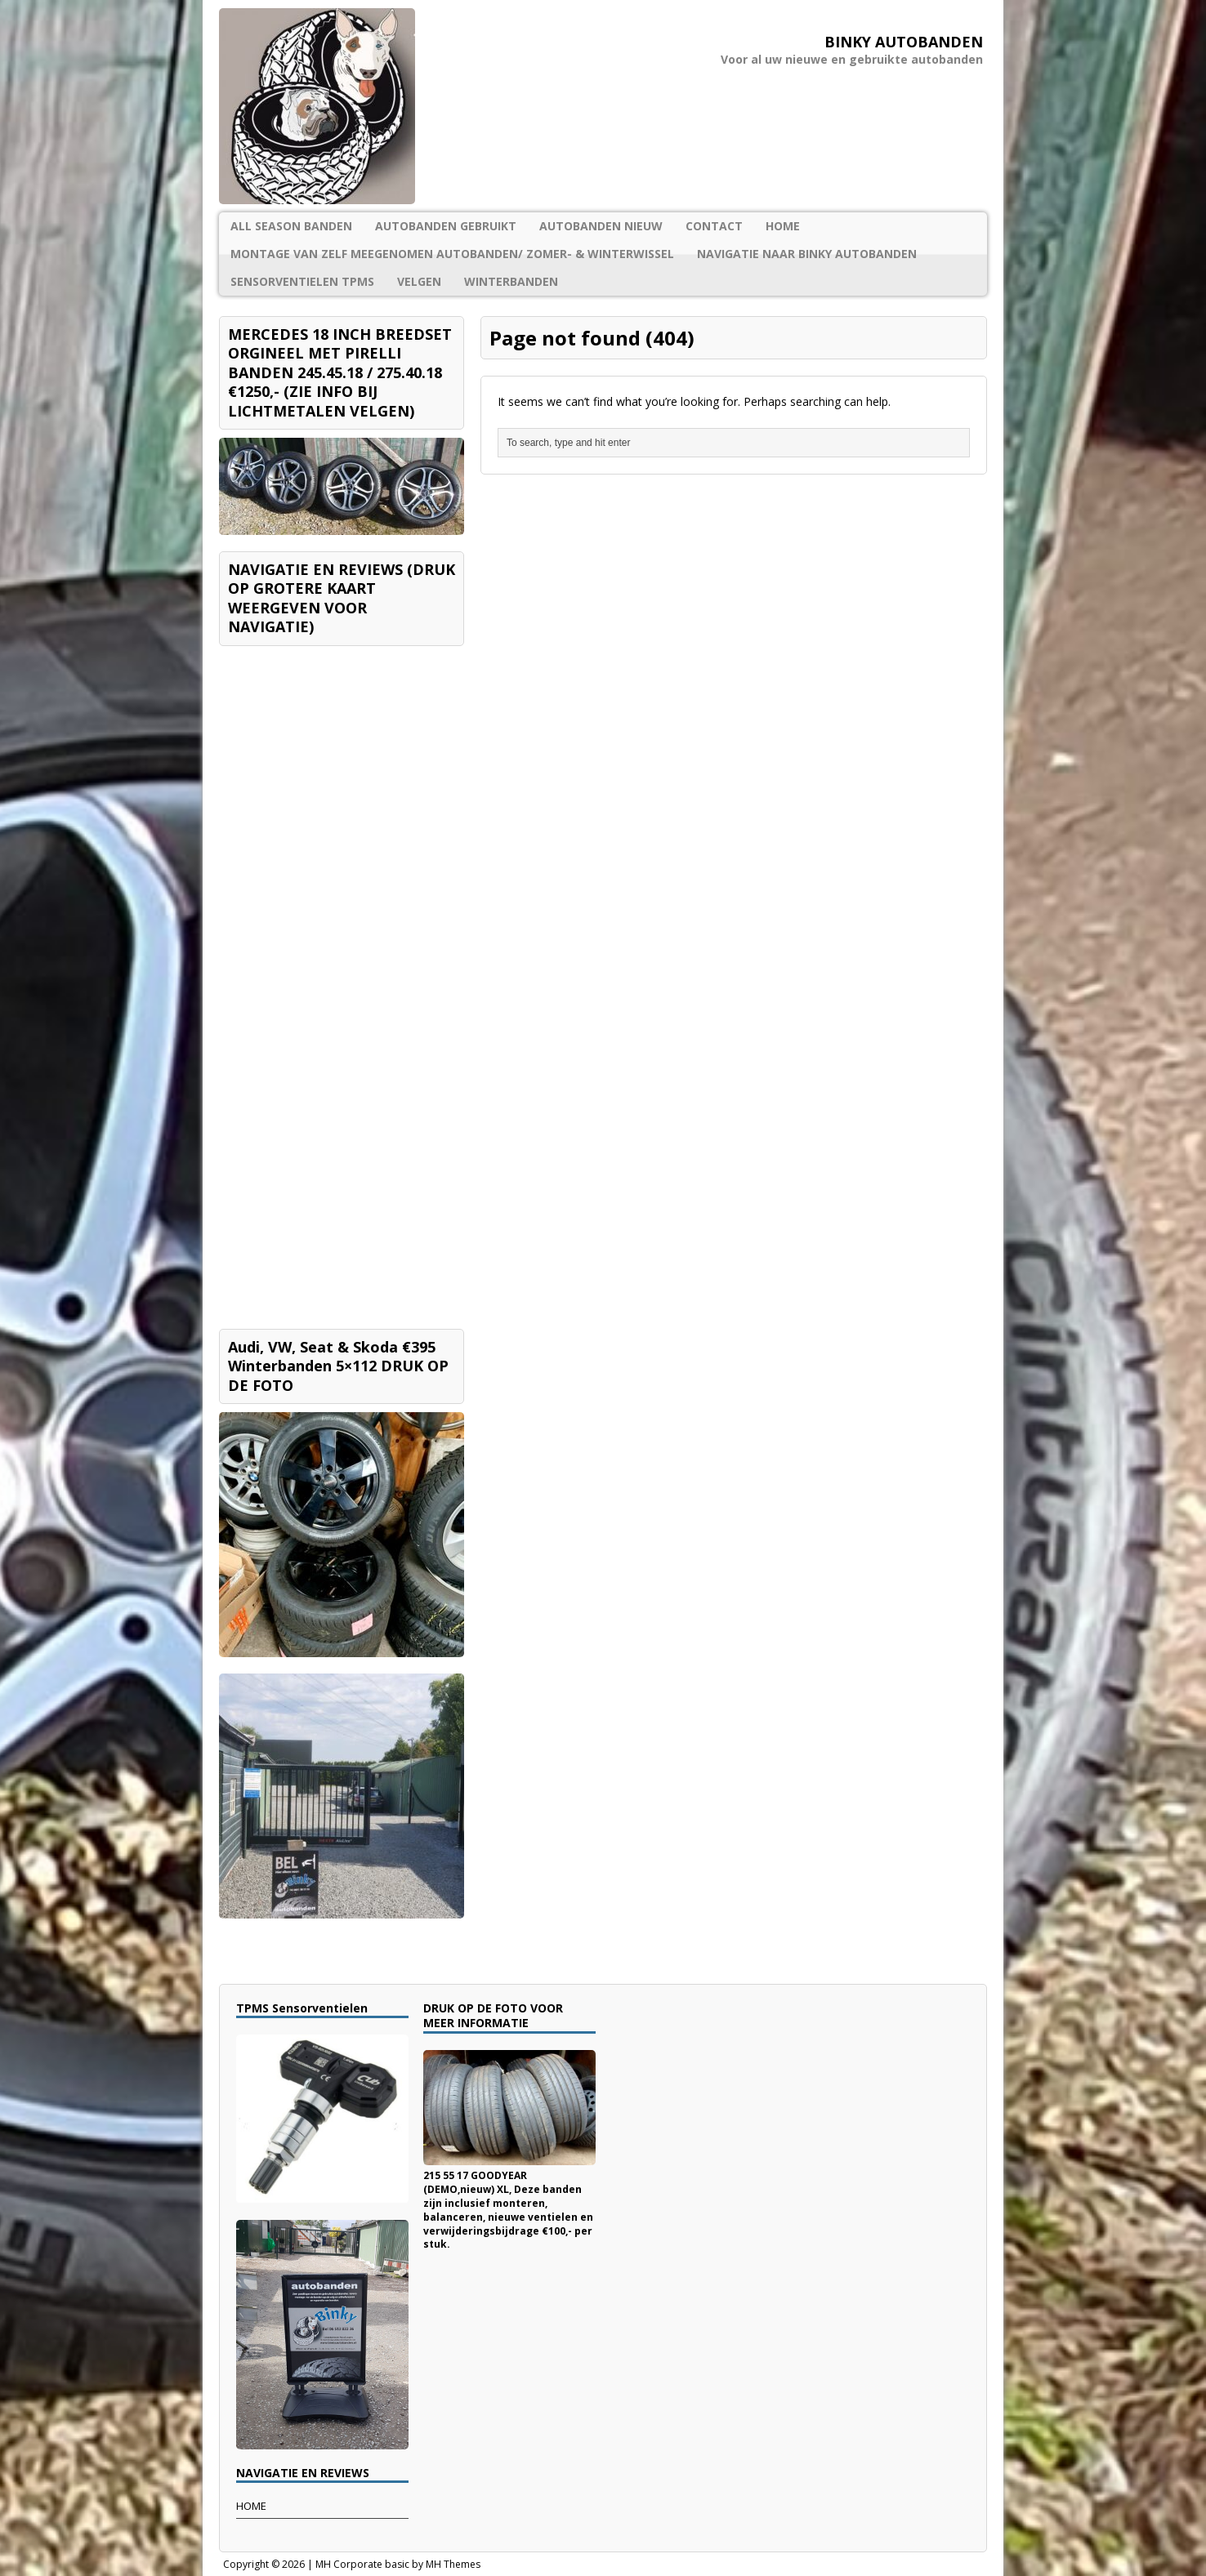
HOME (783, 226)
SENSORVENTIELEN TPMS (302, 281)
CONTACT (714, 226)
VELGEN (419, 281)
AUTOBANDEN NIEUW (601, 226)
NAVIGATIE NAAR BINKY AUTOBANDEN (807, 253)
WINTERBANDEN (511, 281)
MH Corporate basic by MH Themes (397, 2564)
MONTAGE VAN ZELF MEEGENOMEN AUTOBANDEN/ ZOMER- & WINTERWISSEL (452, 253)
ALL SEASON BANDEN (291, 226)
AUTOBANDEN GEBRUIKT (445, 226)
